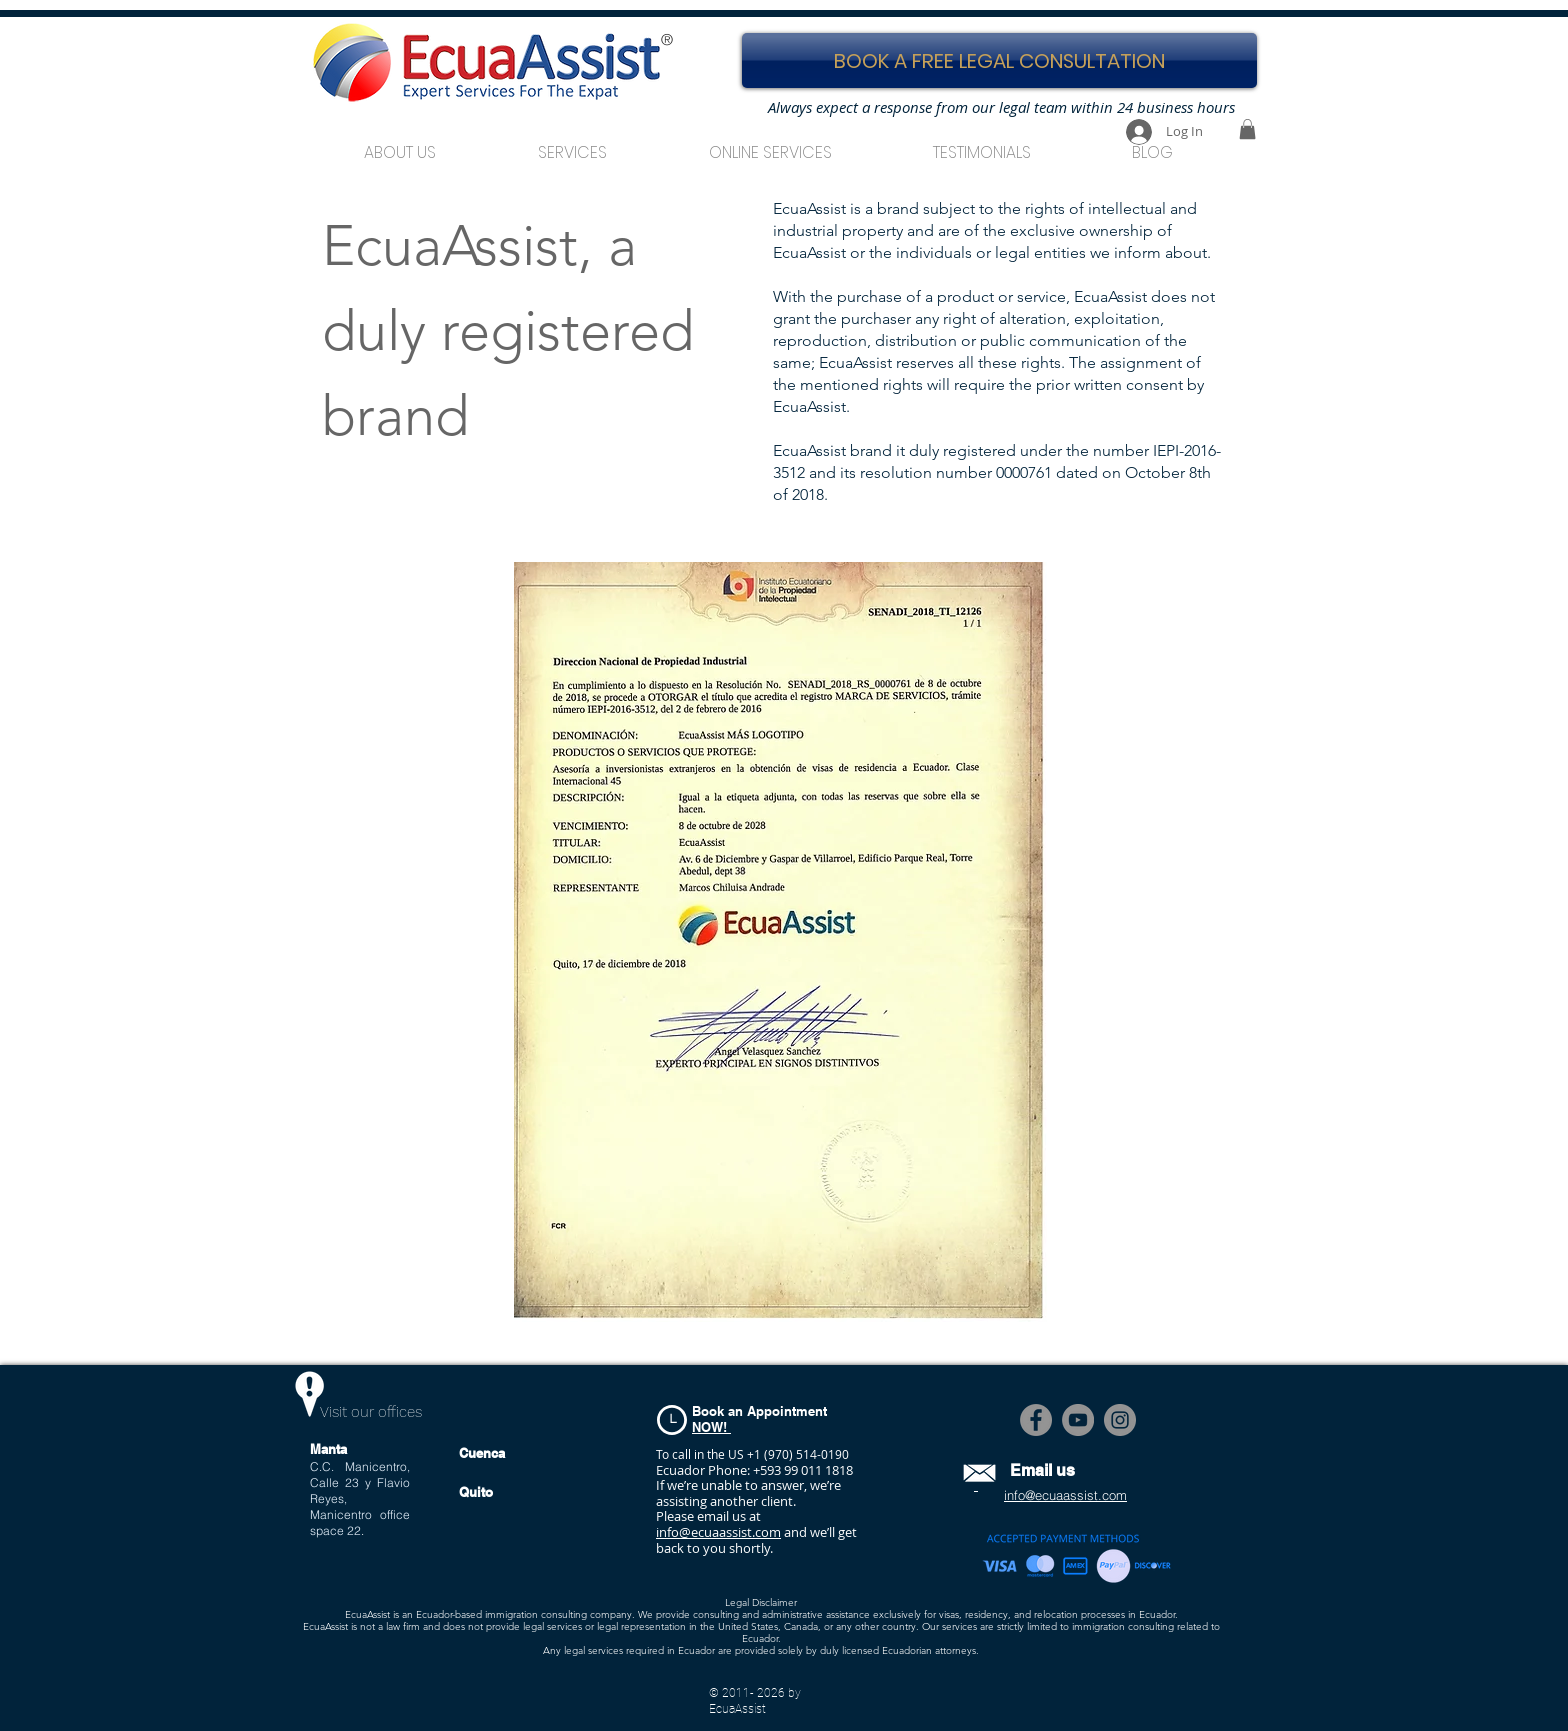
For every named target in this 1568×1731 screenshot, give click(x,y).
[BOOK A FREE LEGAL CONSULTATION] (999, 60)
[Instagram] (1120, 1420)
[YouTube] (1078, 1420)
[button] (572, 143)
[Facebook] (1036, 1420)
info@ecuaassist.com (718, 1532)
